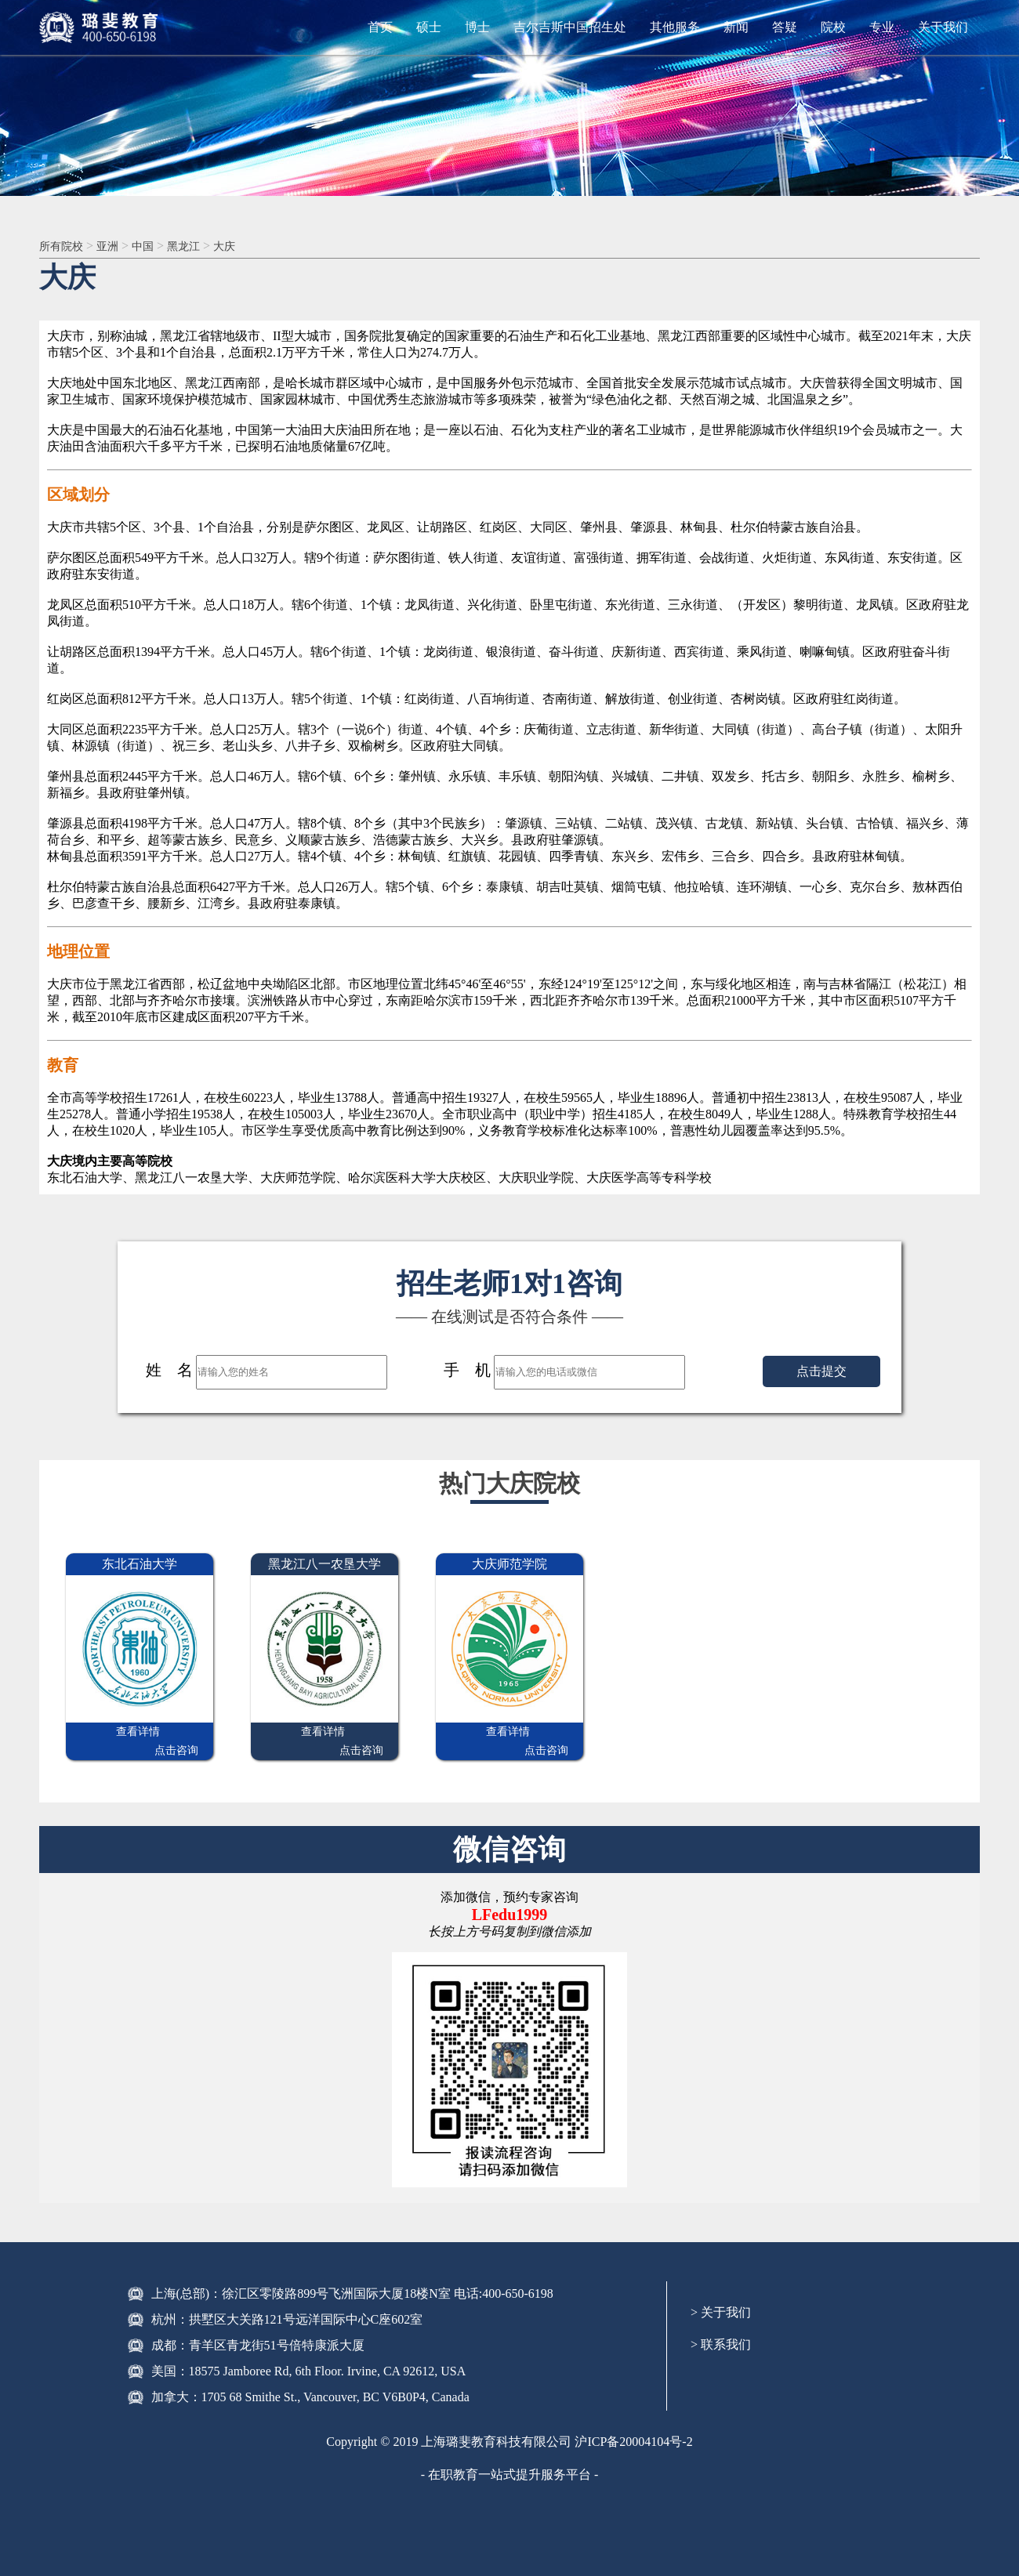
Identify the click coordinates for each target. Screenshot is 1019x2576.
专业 (881, 27)
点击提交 (821, 1372)
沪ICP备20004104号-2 (633, 2424)
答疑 (784, 27)
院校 (833, 27)
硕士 (428, 27)
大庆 (243, 246)
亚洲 (115, 246)
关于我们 (943, 27)
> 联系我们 (721, 2327)
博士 (477, 27)
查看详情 (103, 1733)
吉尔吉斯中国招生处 (569, 27)
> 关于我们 (721, 2295)
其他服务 (675, 27)
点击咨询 (176, 1733)
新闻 (736, 27)
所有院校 (64, 246)
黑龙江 (198, 246)
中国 (153, 246)
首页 (380, 27)
